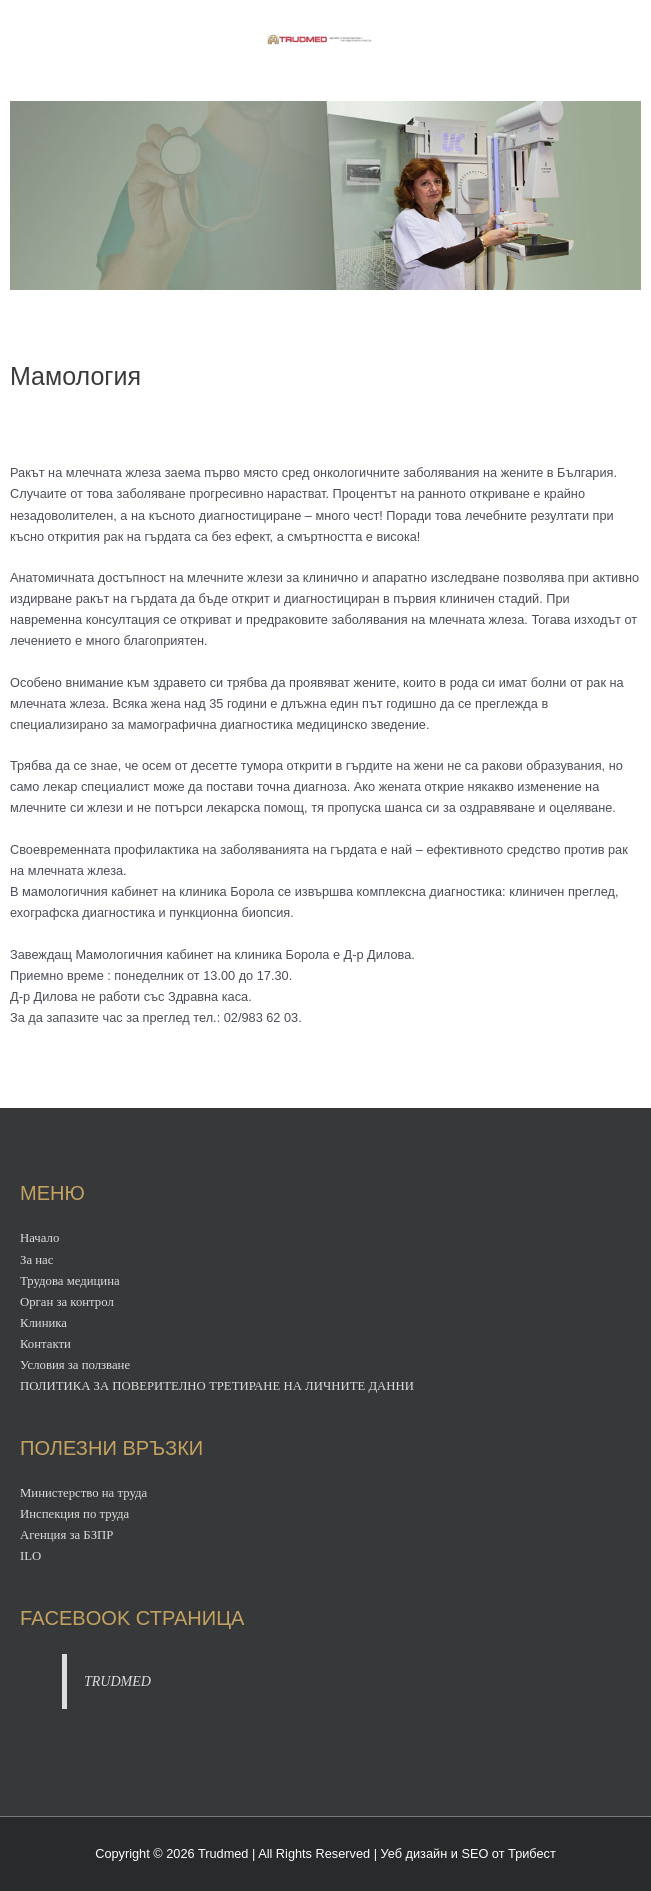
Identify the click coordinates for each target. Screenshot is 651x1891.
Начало (39, 1238)
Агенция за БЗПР (66, 1535)
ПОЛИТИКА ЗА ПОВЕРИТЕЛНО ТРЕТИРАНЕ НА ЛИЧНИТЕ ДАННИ (217, 1386)
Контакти (45, 1344)
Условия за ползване (75, 1365)
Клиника (43, 1323)
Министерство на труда (83, 1493)
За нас (36, 1260)
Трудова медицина (70, 1281)
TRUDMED (117, 1681)
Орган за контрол (67, 1302)
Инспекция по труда (74, 1514)
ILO (30, 1556)
